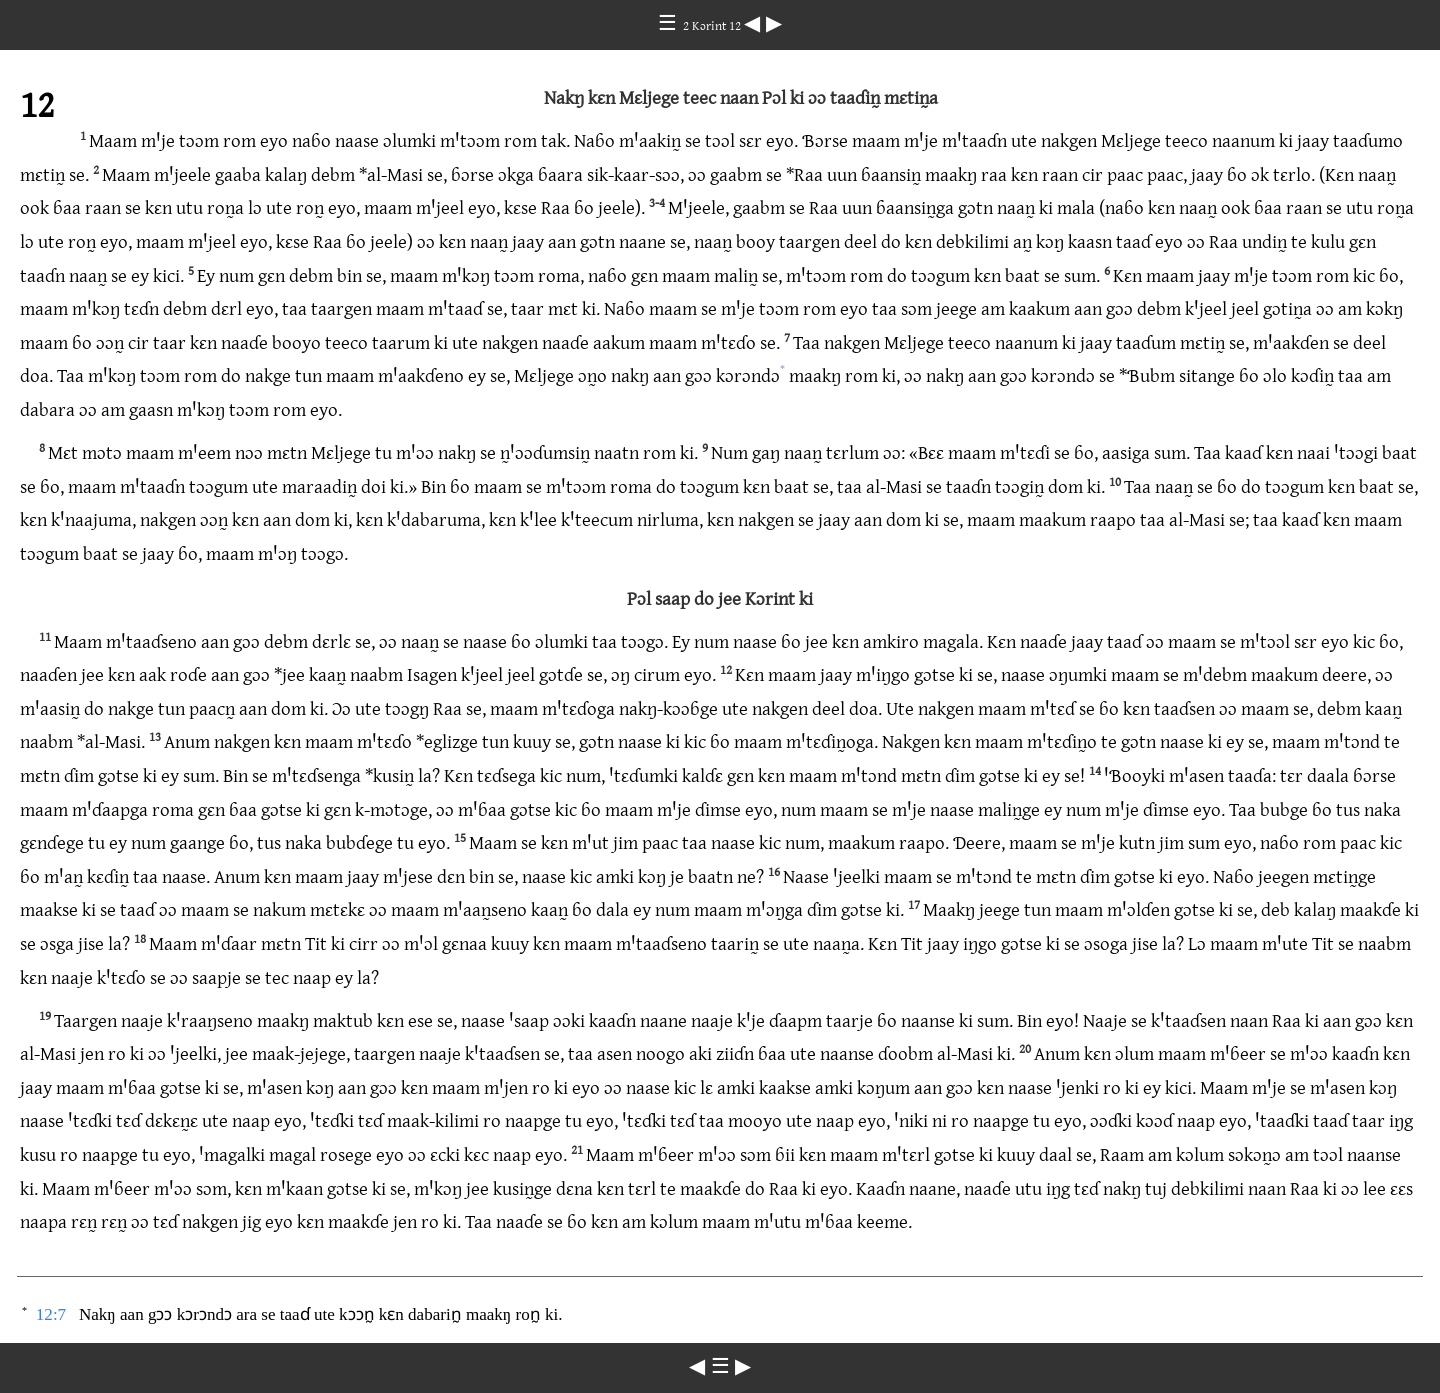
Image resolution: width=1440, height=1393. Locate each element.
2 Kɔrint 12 (713, 25)
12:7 (51, 1314)
